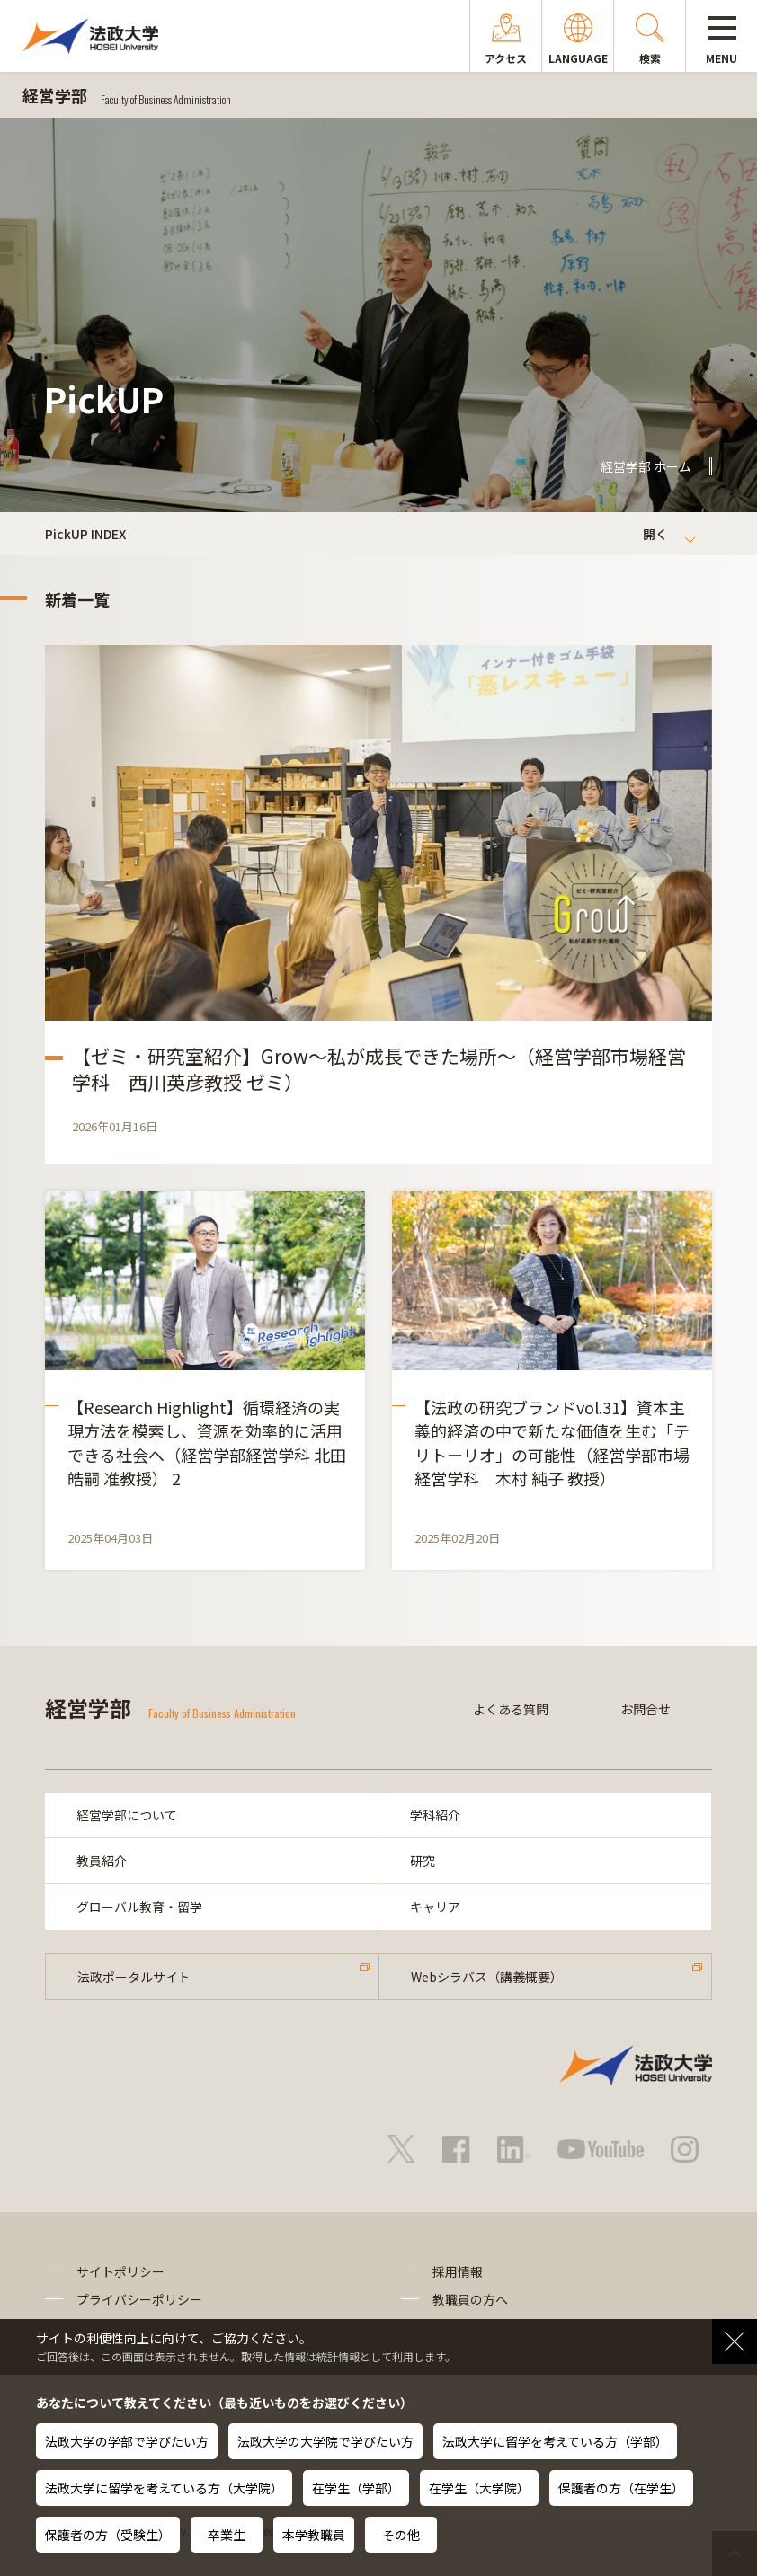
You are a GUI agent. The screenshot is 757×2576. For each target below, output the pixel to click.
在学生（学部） (356, 2488)
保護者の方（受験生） (108, 2535)
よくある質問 (510, 1709)
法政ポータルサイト (134, 1977)
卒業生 (226, 2535)
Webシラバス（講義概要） (487, 1977)
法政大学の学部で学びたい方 (127, 2441)
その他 (401, 2535)
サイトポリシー (120, 2271)
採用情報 (457, 2271)
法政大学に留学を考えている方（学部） (555, 2441)
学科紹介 (435, 1815)
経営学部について (126, 1815)
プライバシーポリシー (139, 2299)
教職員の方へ (470, 2299)
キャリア (435, 1907)
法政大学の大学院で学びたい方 (325, 2441)
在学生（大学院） (479, 2488)
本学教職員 (313, 2535)
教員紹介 (101, 1861)
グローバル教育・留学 (139, 1907)
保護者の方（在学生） (621, 2488)
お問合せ (645, 1709)
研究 (422, 1861)
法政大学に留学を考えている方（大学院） (164, 2488)
